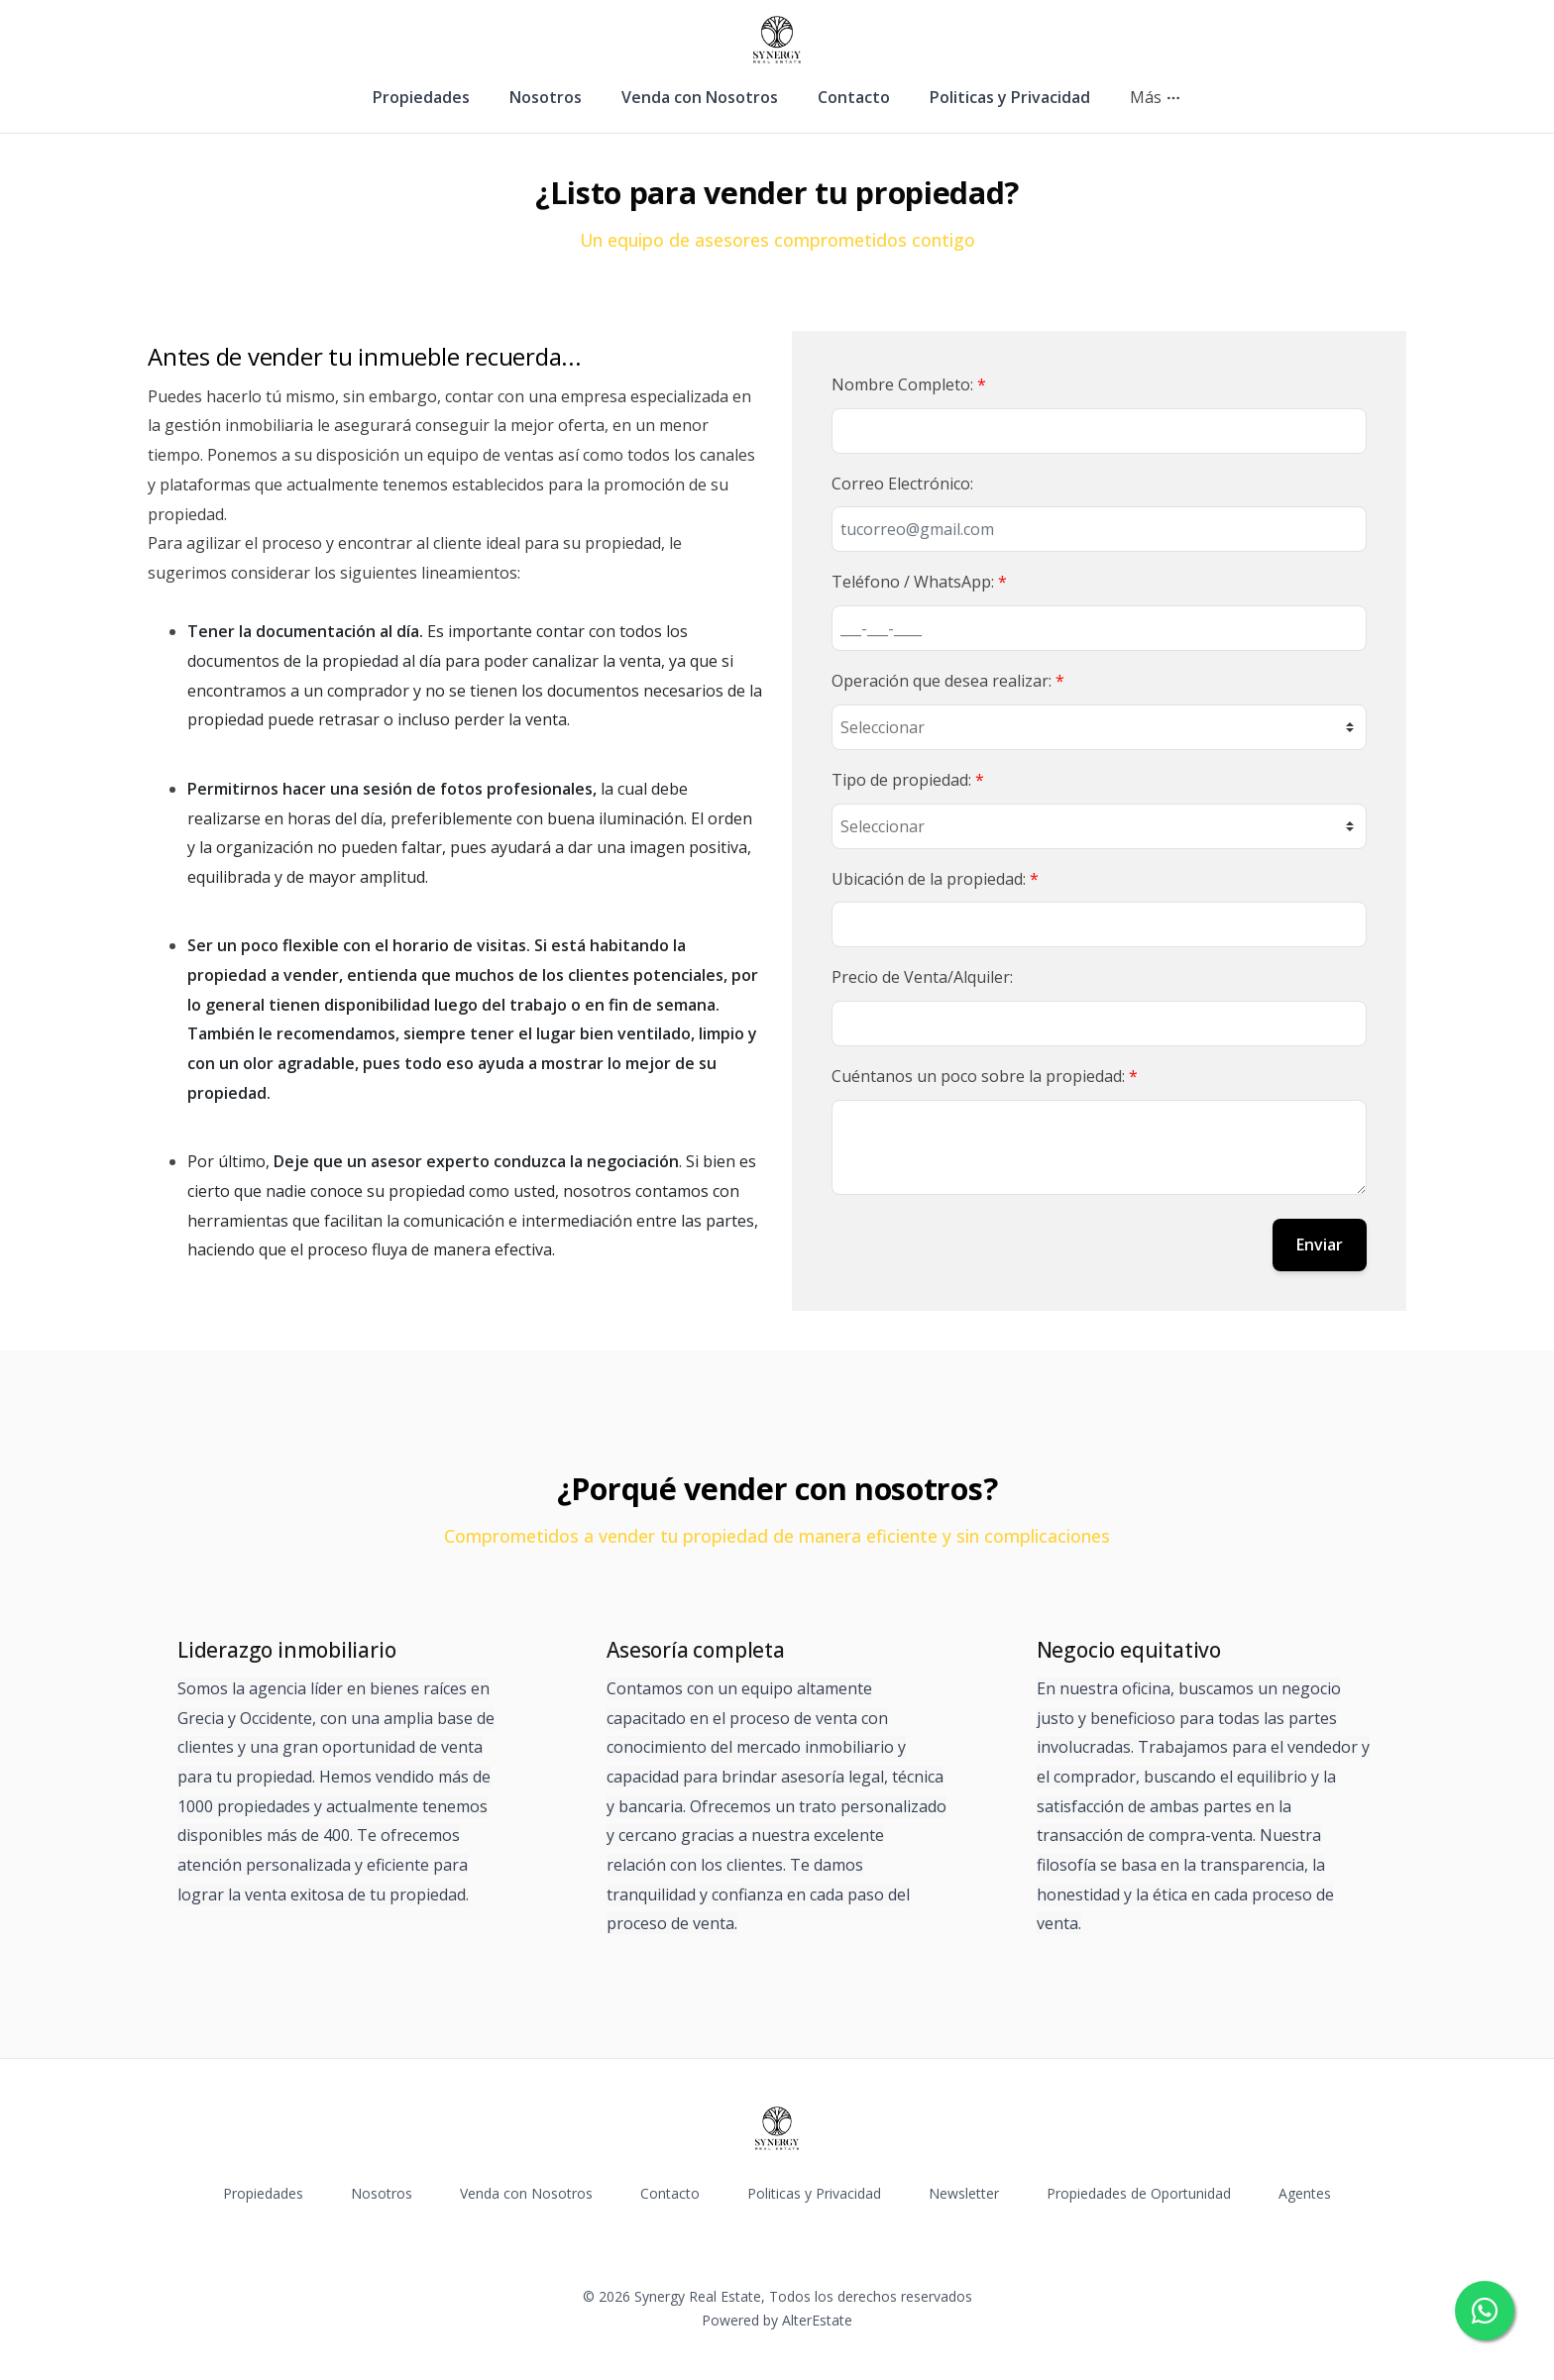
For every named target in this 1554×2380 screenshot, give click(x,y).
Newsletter (964, 2193)
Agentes (1304, 2193)
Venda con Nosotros (699, 97)
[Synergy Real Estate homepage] (777, 39)
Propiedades (421, 97)
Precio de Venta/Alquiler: (922, 977)
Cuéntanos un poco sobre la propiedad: (985, 1076)
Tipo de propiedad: (908, 780)
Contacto (854, 97)
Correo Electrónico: (902, 483)
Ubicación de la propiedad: (935, 879)
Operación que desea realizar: (948, 681)
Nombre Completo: (909, 384)
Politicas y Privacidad (1010, 97)
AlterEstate (817, 2320)
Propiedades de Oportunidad (1139, 2193)
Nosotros (545, 97)
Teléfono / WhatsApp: (919, 582)
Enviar (1319, 1244)
